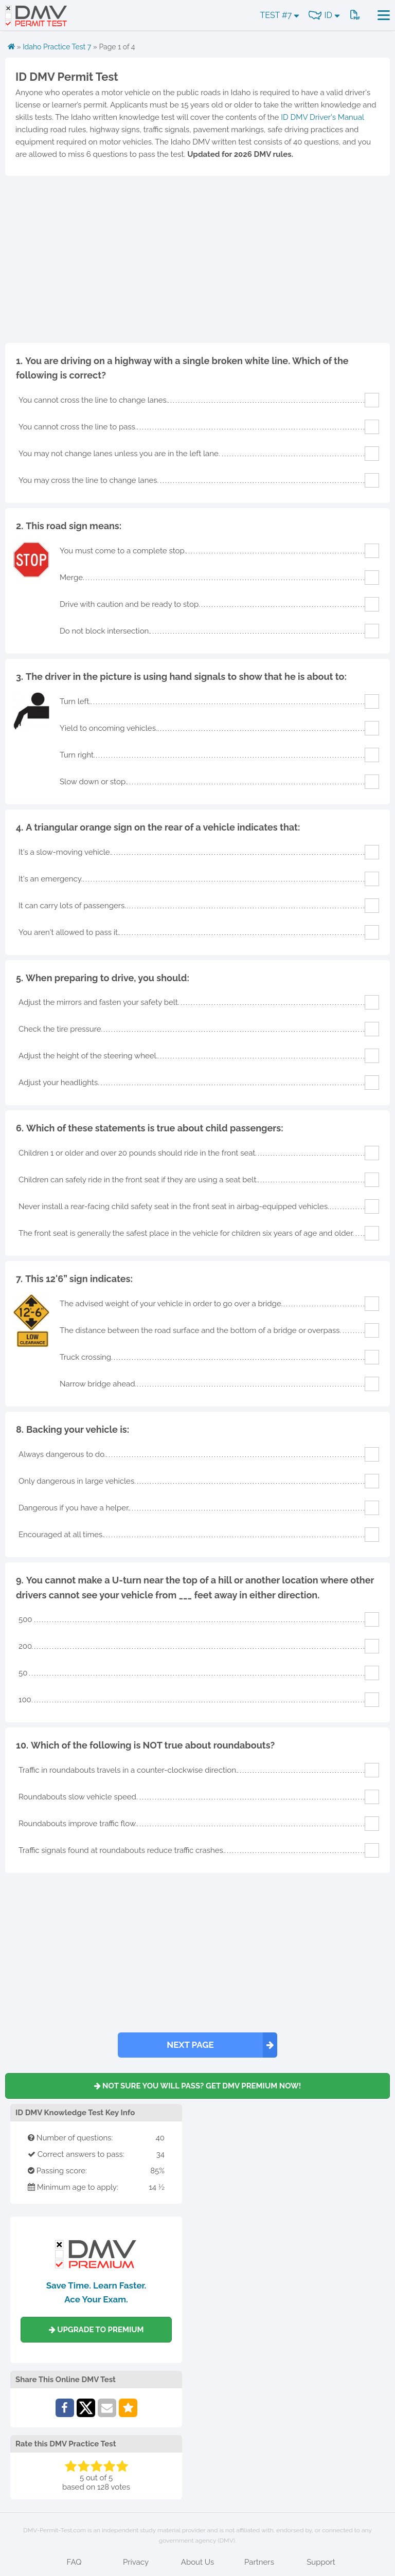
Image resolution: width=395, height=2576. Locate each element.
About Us (197, 2562)
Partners (259, 2562)
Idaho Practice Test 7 (57, 47)
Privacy (136, 2562)
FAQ (74, 2562)
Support (321, 2562)
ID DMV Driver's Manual (322, 117)
